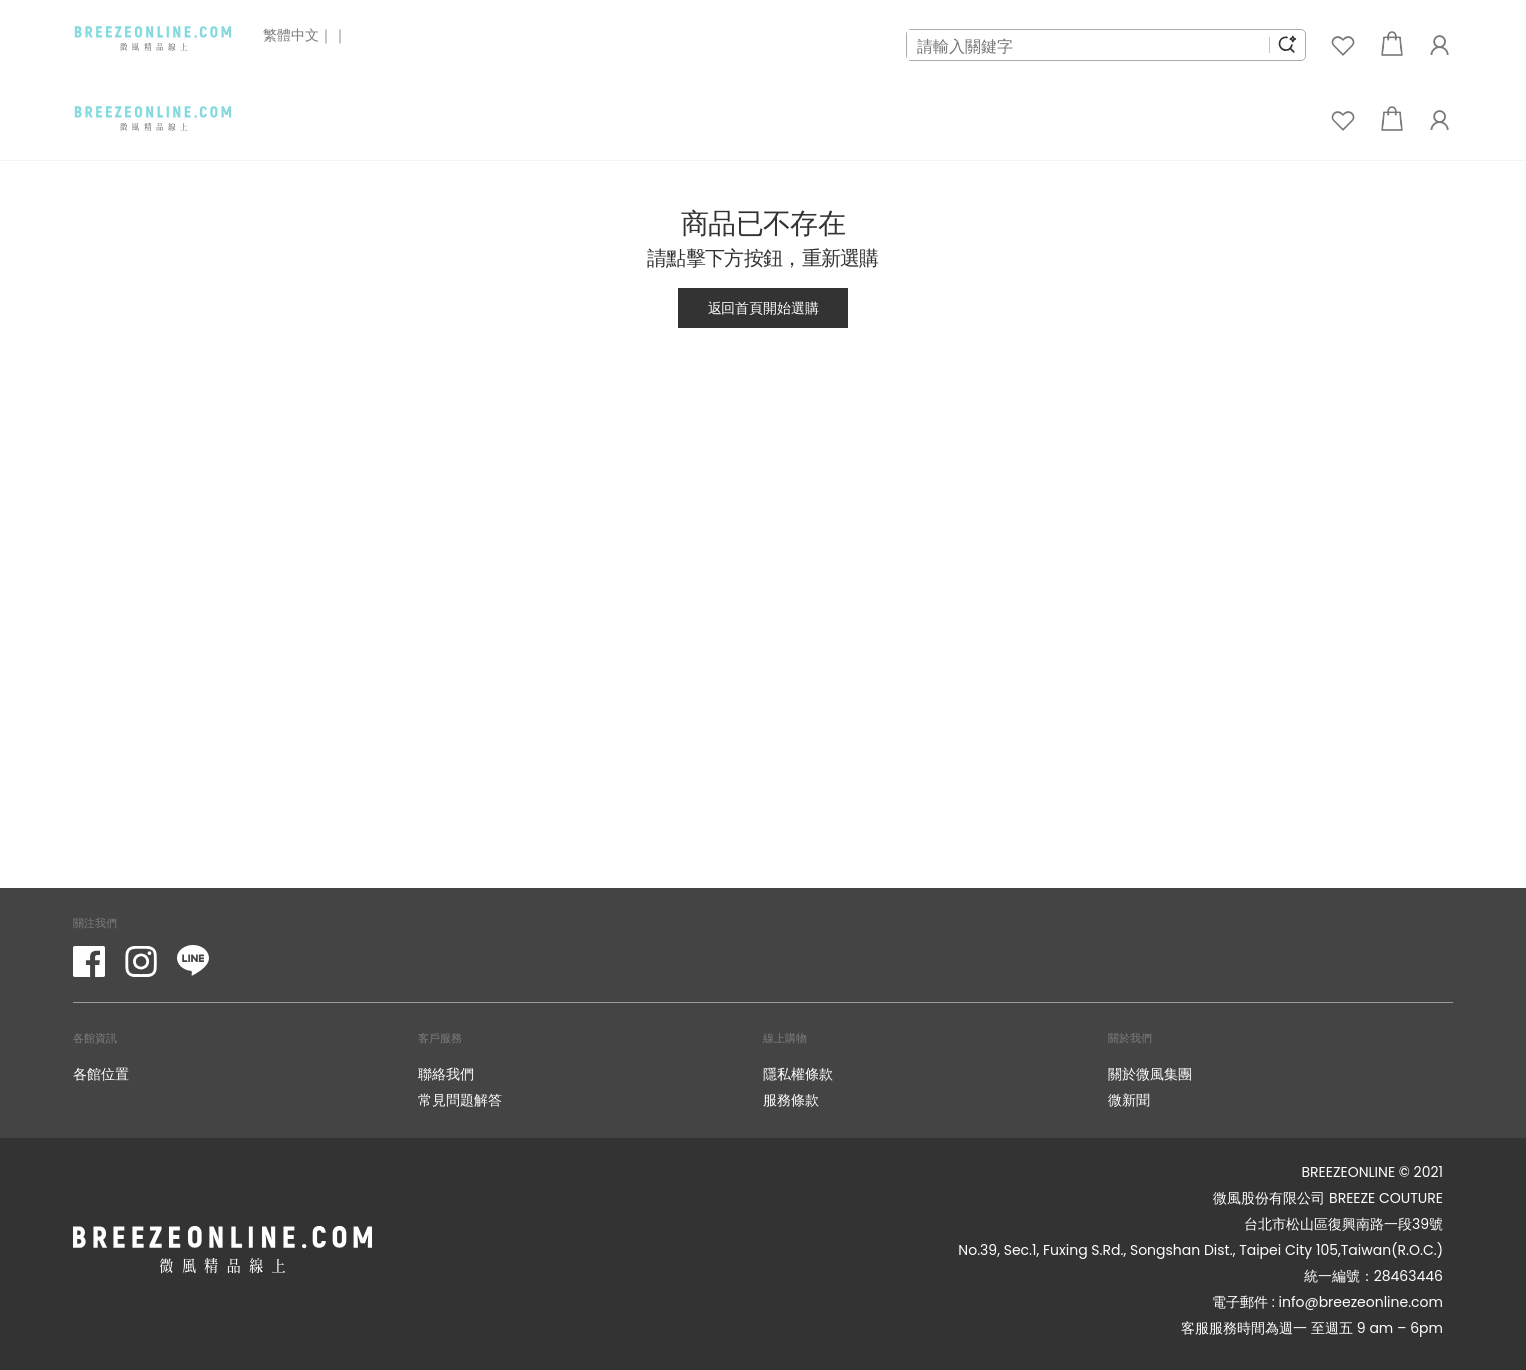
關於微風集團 (1150, 1073)
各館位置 (101, 1073)
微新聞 (1129, 1099)
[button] (1392, 45)
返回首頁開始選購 (763, 307)
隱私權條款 (798, 1073)
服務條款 (791, 1099)
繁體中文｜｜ (305, 34)
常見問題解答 (460, 1099)
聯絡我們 (446, 1073)
